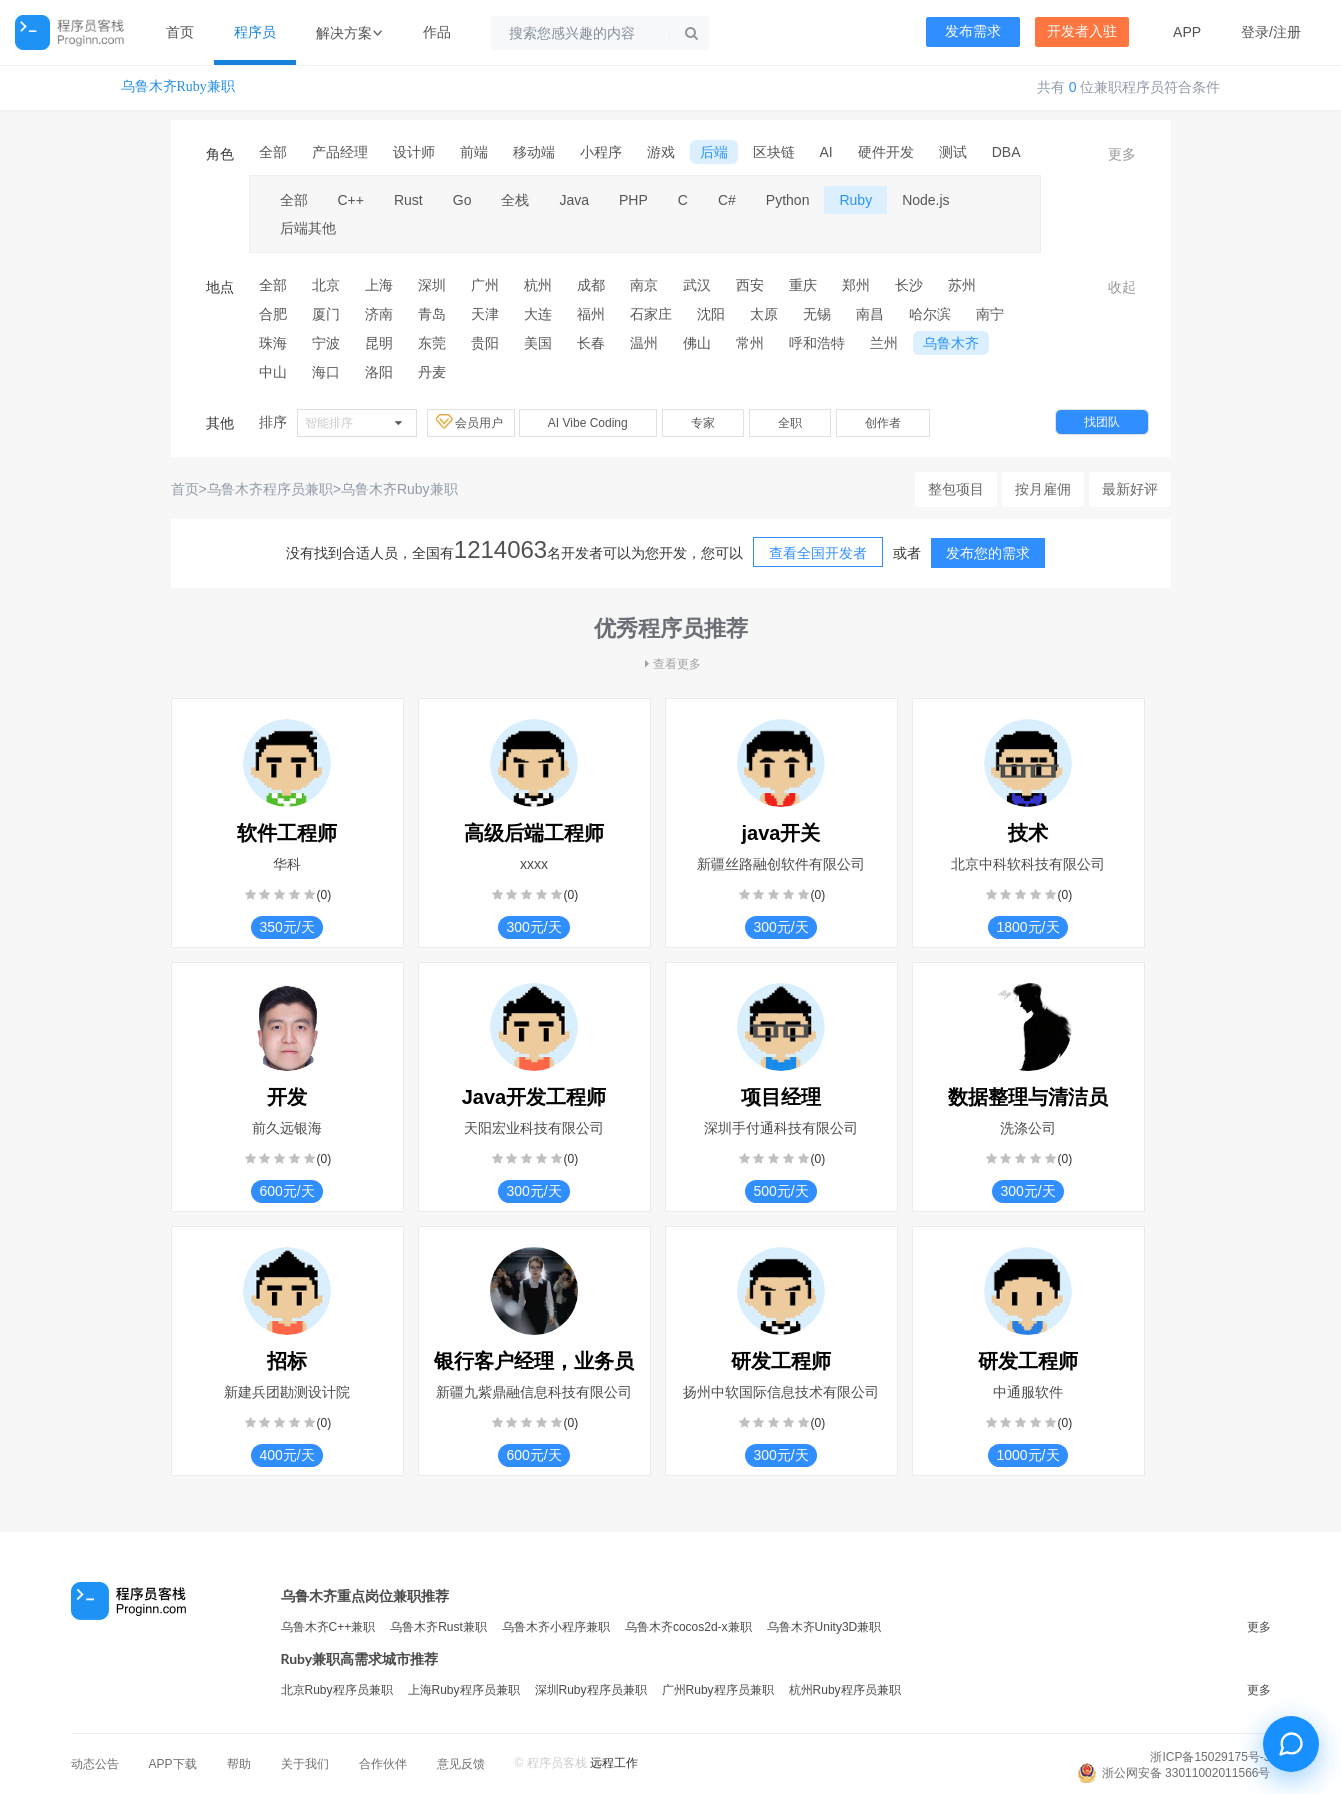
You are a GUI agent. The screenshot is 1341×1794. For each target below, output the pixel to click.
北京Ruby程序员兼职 (337, 1690)
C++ (351, 200)
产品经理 (340, 152)
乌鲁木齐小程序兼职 (556, 1627)
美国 (538, 343)
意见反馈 (461, 1764)
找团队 (1102, 422)
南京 (644, 285)
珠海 (273, 343)
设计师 (414, 152)
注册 (1287, 32)
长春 (591, 343)
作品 (437, 32)
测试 (953, 152)
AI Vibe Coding (588, 423)
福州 (591, 314)
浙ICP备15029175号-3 (1210, 1757)
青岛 (432, 314)
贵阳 (485, 343)
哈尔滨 (930, 314)
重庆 (803, 285)
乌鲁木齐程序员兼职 (270, 489)
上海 (379, 285)
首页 (180, 32)
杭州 (538, 285)
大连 (538, 314)
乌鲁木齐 (951, 343)
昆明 (379, 343)
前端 (474, 152)
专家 (703, 423)
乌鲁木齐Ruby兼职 (178, 86)
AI (826, 152)
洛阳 (379, 372)
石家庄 (651, 314)
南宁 (990, 314)
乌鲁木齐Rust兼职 (438, 1627)
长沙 (909, 285)
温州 (644, 343)
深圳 (432, 285)
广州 (485, 285)
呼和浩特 (817, 343)
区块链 (774, 152)
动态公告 (95, 1764)
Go (462, 200)
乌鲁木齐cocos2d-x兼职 (688, 1627)
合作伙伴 (383, 1764)
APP (1187, 32)
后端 (714, 152)
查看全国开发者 (818, 553)
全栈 (515, 200)
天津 (485, 314)
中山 (273, 372)
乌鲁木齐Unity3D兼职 (824, 1627)
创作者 (883, 423)
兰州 (884, 343)
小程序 (601, 152)
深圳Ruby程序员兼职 (591, 1690)
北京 (326, 285)
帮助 (239, 1764)
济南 (379, 314)
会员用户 (471, 422)
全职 (790, 423)
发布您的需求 (988, 553)
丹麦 (432, 372)
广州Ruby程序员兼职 (718, 1690)
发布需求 (973, 31)
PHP (633, 200)
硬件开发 (886, 152)
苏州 (962, 285)
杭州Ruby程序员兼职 (845, 1690)
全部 (273, 152)
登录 (1255, 32)
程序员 (255, 32)
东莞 (432, 343)
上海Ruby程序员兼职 (464, 1690)
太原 (764, 314)
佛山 (697, 343)
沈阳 (711, 314)
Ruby (855, 200)
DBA (1006, 152)
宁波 (326, 343)
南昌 (870, 314)
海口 (326, 372)
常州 (750, 343)
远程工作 (614, 1763)
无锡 (817, 314)
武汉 (697, 285)
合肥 (273, 314)
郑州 (856, 285)
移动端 (534, 152)
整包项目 (956, 489)
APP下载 (173, 1764)
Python (788, 200)
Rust (408, 200)
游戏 (661, 152)
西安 (750, 285)
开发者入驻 (1082, 31)
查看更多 (671, 664)
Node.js (925, 200)
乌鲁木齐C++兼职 (328, 1627)
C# (727, 200)
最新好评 (1130, 489)
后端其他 (308, 228)
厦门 (326, 314)
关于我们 (305, 1764)
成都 (591, 285)
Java (574, 200)
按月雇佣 (1043, 489)
